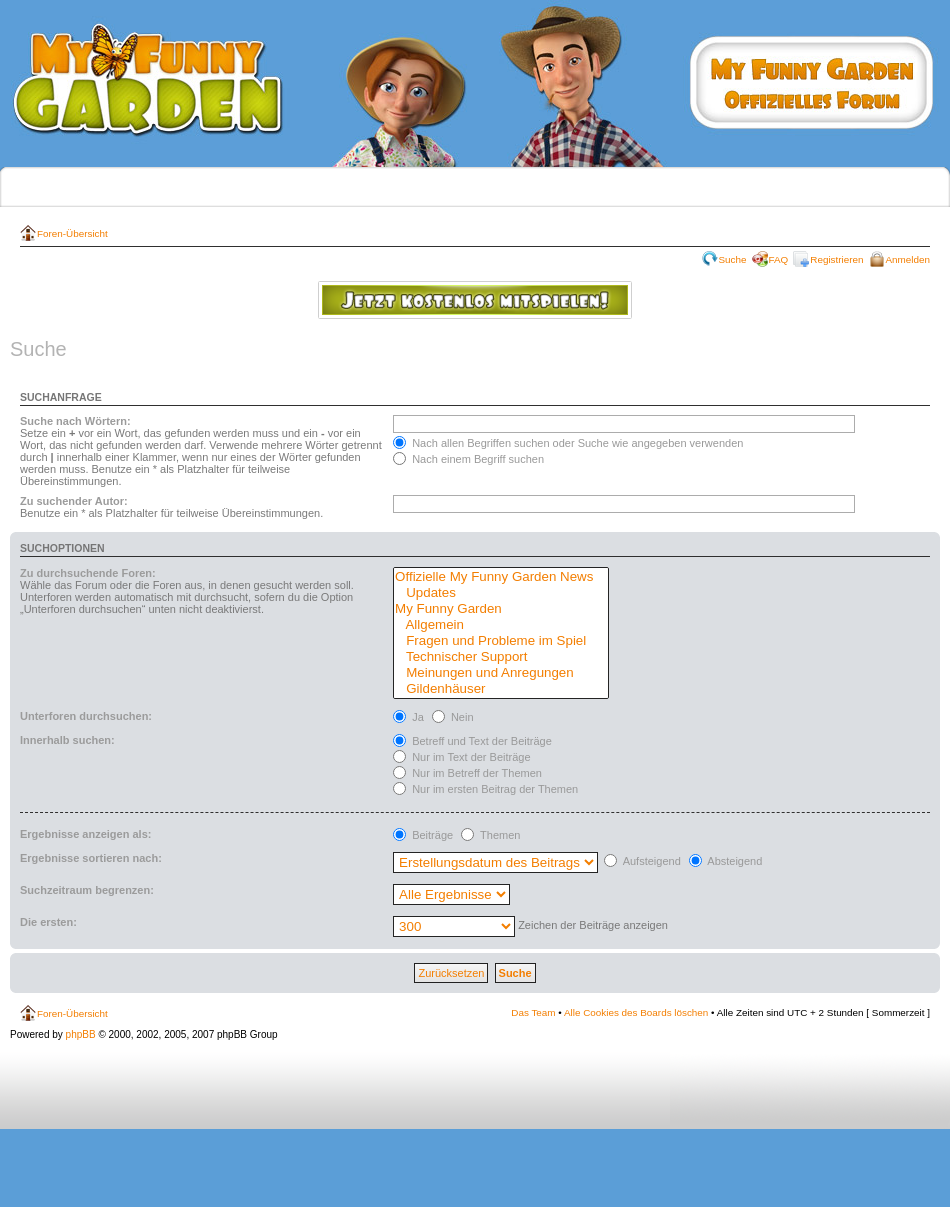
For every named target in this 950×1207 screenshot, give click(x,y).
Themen (490, 835)
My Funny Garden (501, 609)
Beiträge (423, 835)
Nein (453, 717)
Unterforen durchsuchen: (86, 716)
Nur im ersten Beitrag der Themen (485, 789)
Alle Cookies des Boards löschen (636, 1012)
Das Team (533, 1012)
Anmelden (908, 259)
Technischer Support (501, 657)
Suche (733, 259)
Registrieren (836, 259)
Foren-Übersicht (72, 233)
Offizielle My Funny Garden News (501, 577)
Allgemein (501, 625)
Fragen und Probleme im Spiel (501, 641)
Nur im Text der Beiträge (461, 757)
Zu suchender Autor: (74, 501)
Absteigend (726, 861)
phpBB (81, 1034)
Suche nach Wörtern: (75, 421)
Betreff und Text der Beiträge (472, 741)
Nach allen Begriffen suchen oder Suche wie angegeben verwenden (568, 443)
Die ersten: (48, 922)
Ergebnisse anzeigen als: (85, 834)
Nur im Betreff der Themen (467, 773)
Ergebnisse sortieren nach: (91, 858)
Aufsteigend (642, 861)
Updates (501, 593)
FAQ (779, 259)
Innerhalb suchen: (67, 740)
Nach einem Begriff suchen (468, 459)
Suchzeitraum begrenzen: (87, 890)
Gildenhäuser (501, 689)
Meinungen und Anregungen (501, 673)
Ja (408, 717)
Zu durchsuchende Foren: (88, 573)
